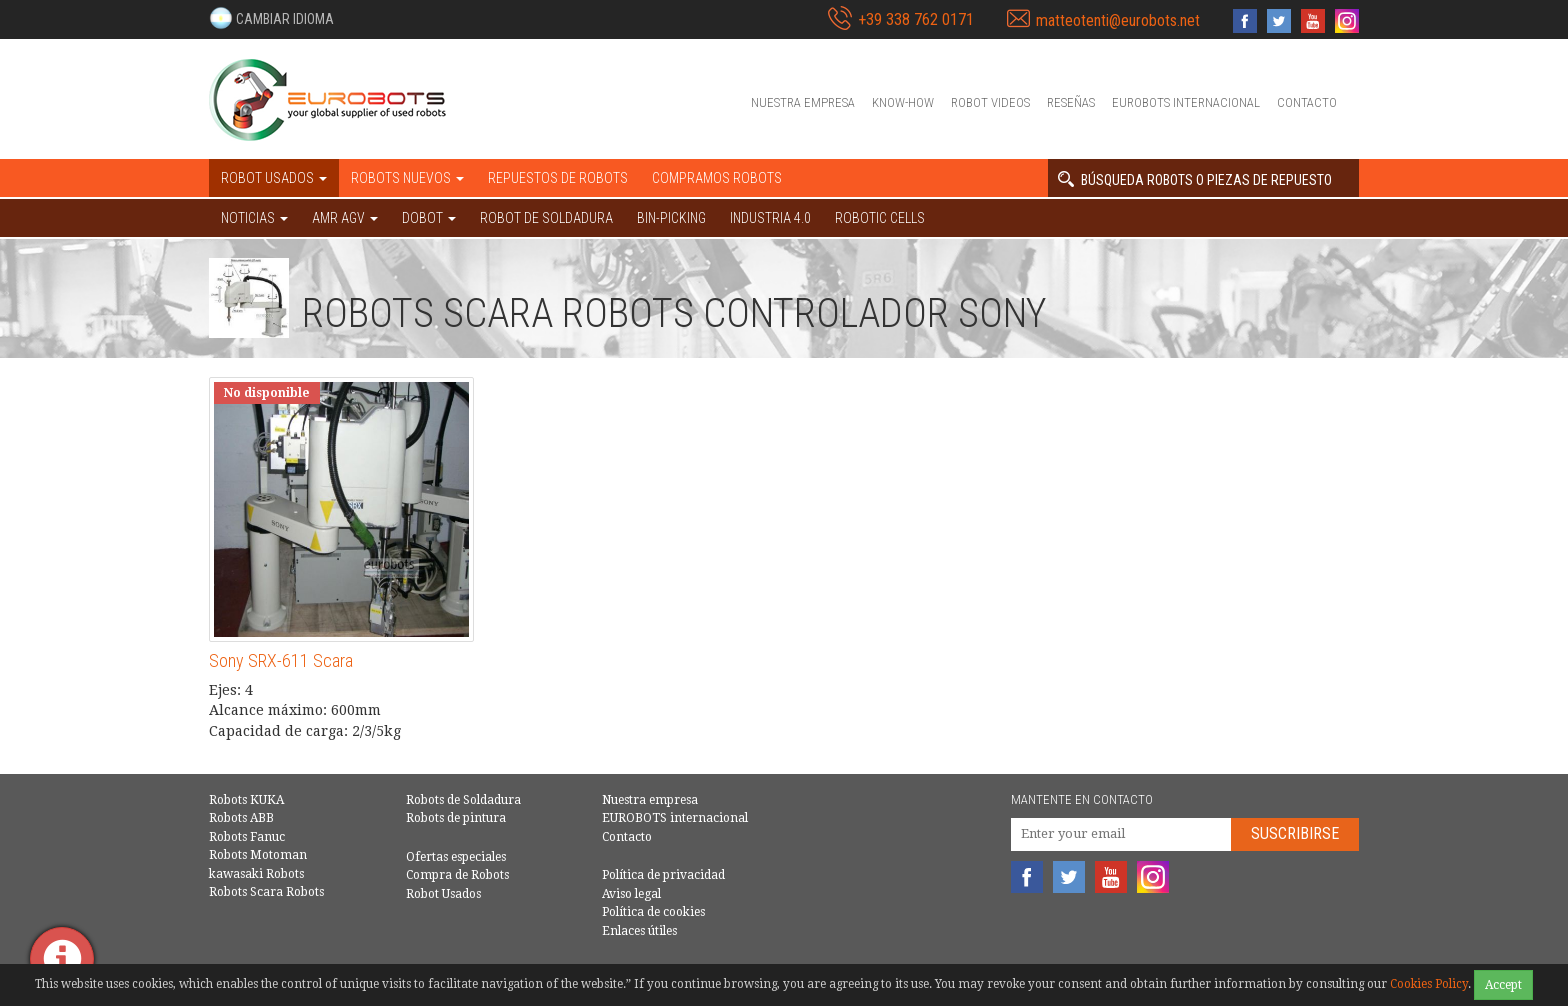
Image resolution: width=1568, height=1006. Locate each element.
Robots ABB (241, 818)
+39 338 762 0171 (916, 19)
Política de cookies (653, 912)
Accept (1503, 985)
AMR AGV (345, 218)
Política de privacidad (663, 875)
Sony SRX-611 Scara (281, 660)
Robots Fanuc (247, 837)
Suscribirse (1295, 833)
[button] (271, 18)
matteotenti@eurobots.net (1118, 20)
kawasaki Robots (256, 874)
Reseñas (1071, 102)
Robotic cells (880, 218)
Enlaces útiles (639, 931)
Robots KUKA (246, 800)
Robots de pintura (456, 818)
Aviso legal (631, 894)
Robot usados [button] (274, 178)
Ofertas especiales (456, 857)
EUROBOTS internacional (1186, 102)
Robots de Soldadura (463, 800)
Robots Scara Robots (266, 892)
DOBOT (429, 218)
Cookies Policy (1429, 984)
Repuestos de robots (558, 178)
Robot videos (990, 102)
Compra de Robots (457, 875)
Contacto (1307, 102)
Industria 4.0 (770, 218)
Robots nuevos (407, 178)
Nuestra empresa (803, 102)
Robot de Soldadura (546, 218)
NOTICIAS (254, 218)
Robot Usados (443, 894)
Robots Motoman (258, 855)
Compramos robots (717, 178)
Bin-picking (671, 218)
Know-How (903, 102)
